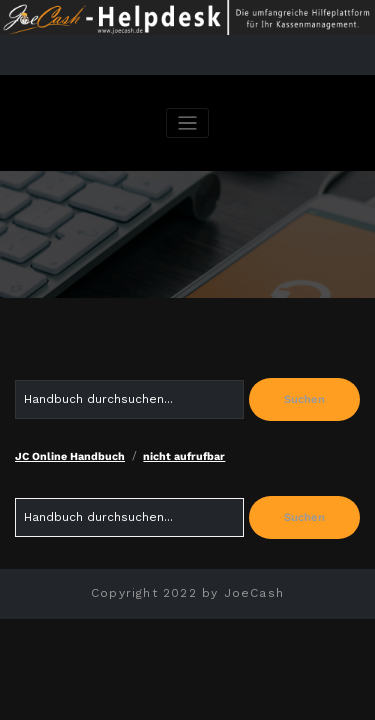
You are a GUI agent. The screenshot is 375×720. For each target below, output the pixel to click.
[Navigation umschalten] (187, 123)
